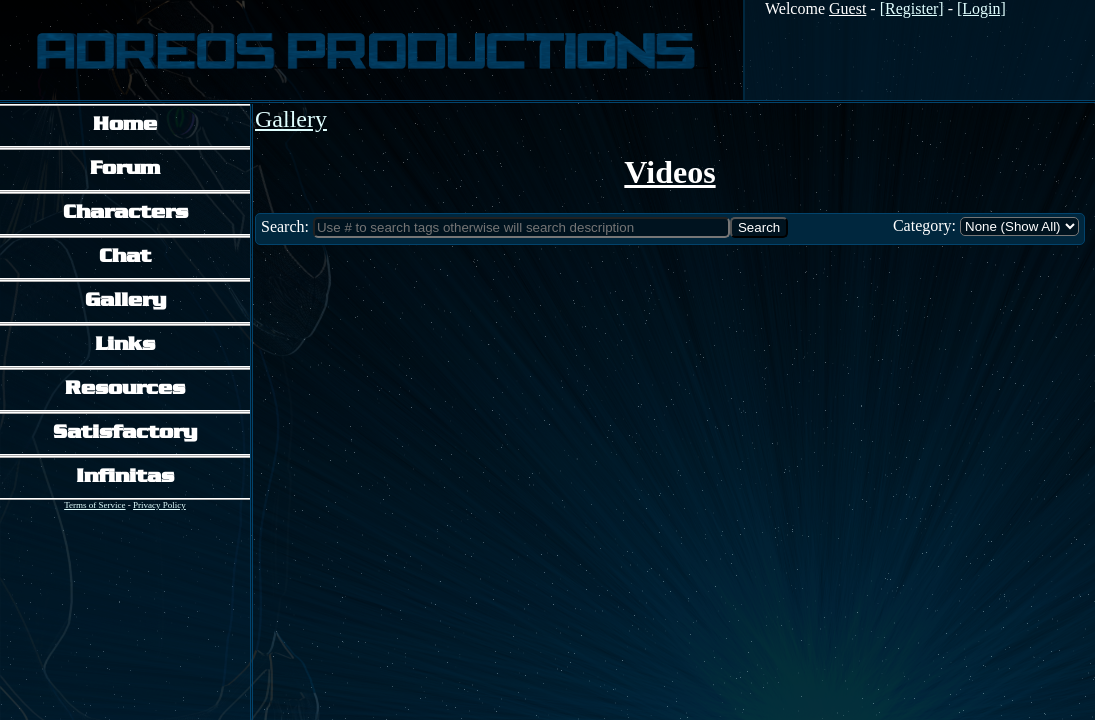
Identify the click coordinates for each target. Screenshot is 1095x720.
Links (125, 345)
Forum (125, 169)
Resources (125, 389)
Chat (125, 257)
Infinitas (125, 477)
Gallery (125, 301)
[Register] (912, 8)
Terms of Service (94, 505)
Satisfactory (125, 433)
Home (125, 125)
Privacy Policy (159, 505)
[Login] (981, 8)
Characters (125, 213)
